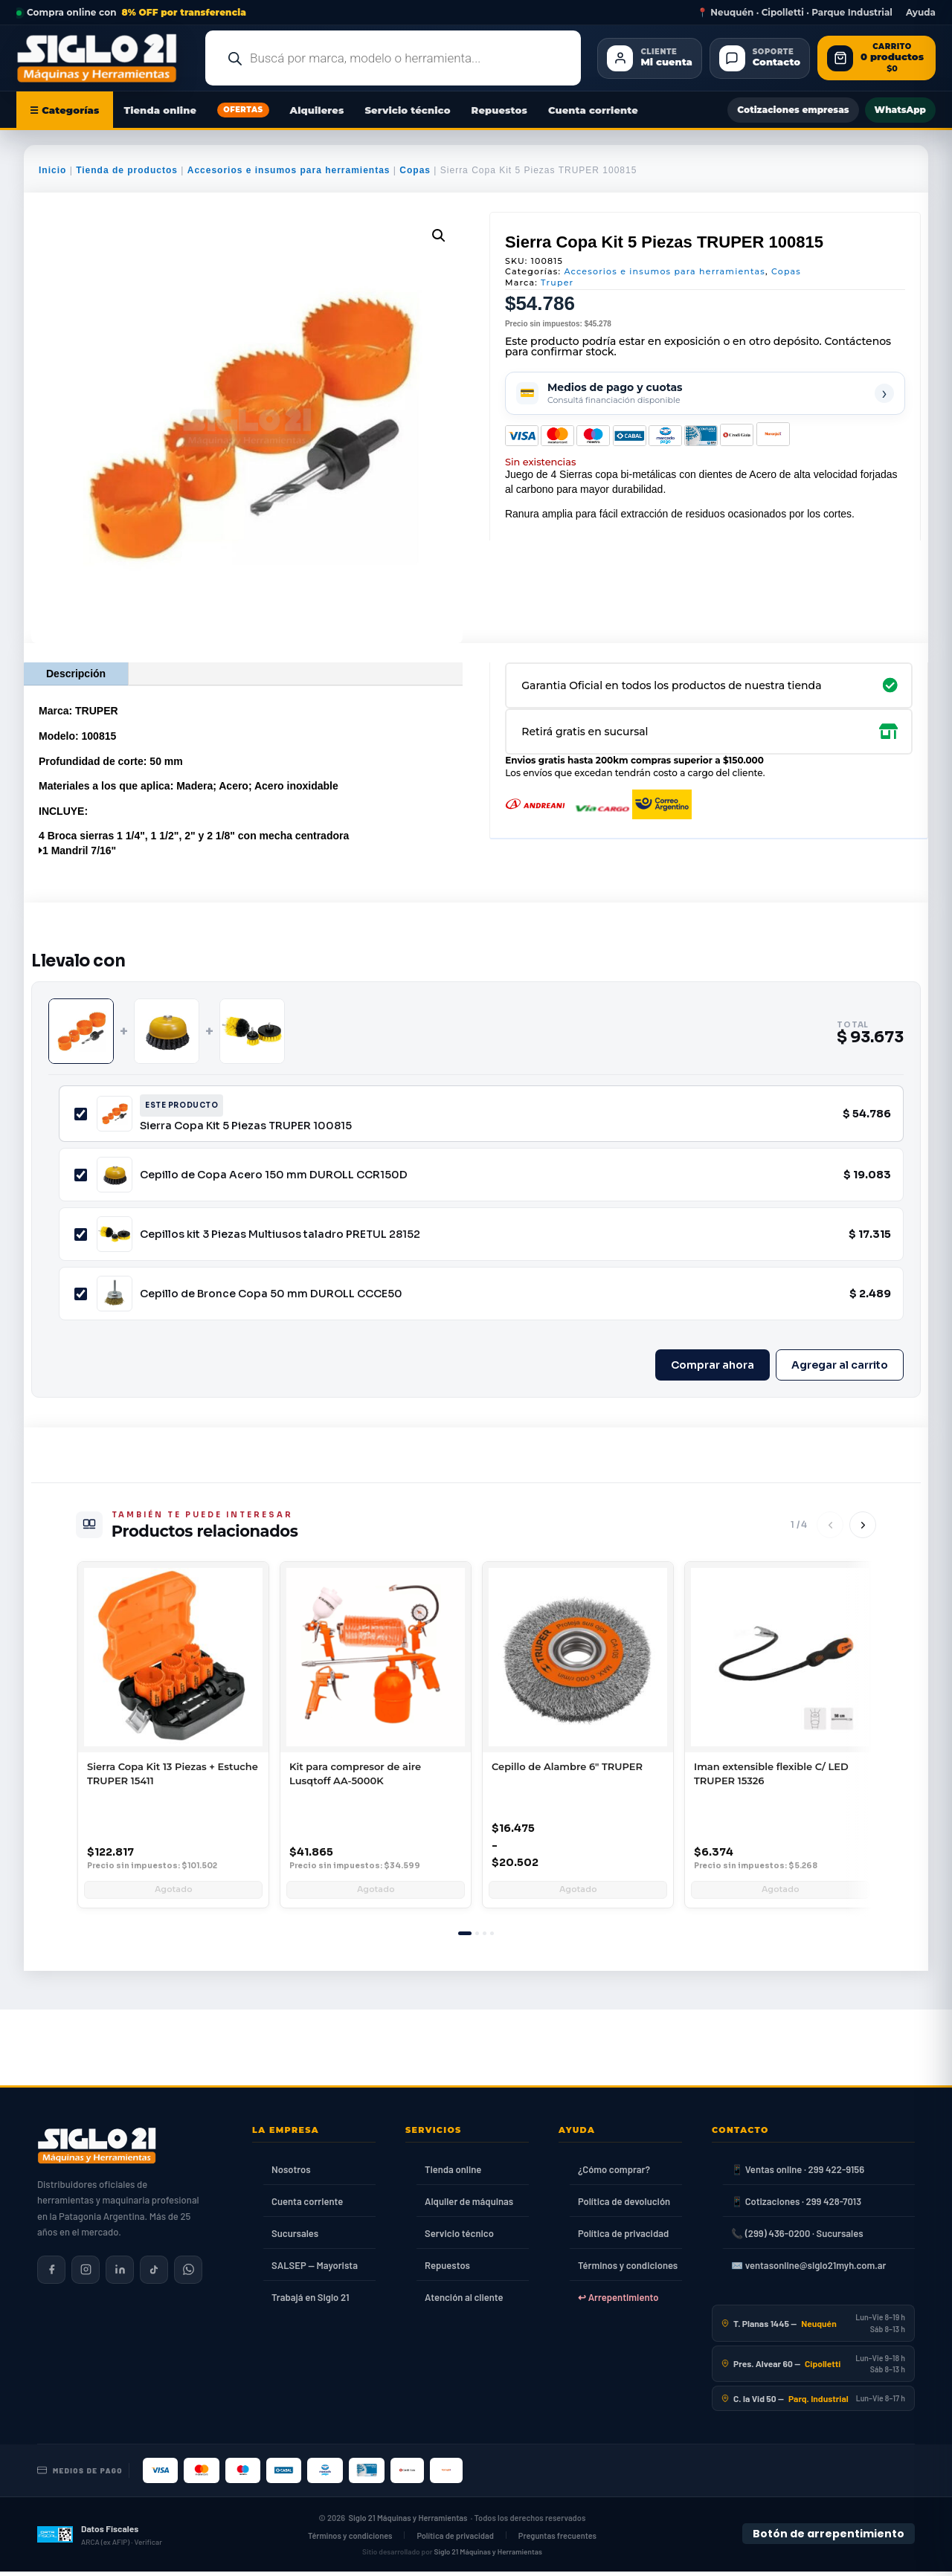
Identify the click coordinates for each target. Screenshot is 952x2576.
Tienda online (160, 110)
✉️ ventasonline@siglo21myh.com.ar (808, 2270)
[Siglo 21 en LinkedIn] (120, 2274)
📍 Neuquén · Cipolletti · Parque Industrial (794, 12)
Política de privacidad (623, 2238)
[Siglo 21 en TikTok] (154, 2274)
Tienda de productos (127, 170)
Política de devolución (624, 2206)
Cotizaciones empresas (793, 109)
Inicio (52, 170)
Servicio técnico (407, 110)
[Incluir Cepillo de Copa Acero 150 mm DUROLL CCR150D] (80, 1175)
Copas (415, 170)
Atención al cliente (464, 2302)
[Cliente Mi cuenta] (649, 58)
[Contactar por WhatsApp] (188, 2274)
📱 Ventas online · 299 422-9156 (797, 2174)
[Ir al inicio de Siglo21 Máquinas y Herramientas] (102, 58)
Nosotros (291, 2174)
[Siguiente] (862, 1524)
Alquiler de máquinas (469, 2206)
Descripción (76, 673)
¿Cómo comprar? (614, 2174)
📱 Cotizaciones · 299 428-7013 (796, 2206)
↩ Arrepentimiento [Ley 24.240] (618, 2302)
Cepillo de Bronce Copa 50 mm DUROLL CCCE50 (271, 1293)
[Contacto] (760, 58)
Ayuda (921, 12)
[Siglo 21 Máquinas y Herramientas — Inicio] (96, 2150)
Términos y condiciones (628, 2270)
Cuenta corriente (593, 110)
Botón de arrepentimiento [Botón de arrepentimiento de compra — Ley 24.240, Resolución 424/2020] (828, 2538)
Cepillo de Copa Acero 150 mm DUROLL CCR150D (274, 1174)
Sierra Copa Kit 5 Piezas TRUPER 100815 (246, 1125)
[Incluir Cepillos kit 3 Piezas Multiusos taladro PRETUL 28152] (80, 1234)
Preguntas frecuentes (557, 2540)
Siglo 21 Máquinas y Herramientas (408, 2522)
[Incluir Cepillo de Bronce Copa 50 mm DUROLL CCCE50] (80, 1294)
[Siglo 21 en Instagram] (85, 2274)
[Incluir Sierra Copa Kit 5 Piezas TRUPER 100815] (80, 1114)
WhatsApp (900, 109)
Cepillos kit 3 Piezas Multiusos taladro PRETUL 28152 (280, 1234)
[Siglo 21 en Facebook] (51, 2274)
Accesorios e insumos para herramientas (288, 170)
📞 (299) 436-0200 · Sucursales (797, 2238)
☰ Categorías (65, 110)
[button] (438, 235)
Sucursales (294, 2238)
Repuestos (499, 110)
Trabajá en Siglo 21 (310, 2302)
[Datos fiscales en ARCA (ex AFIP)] (99, 2539)
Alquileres (317, 110)
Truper (557, 282)
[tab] (465, 1938)
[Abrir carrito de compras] (876, 58)
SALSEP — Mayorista (314, 2270)
